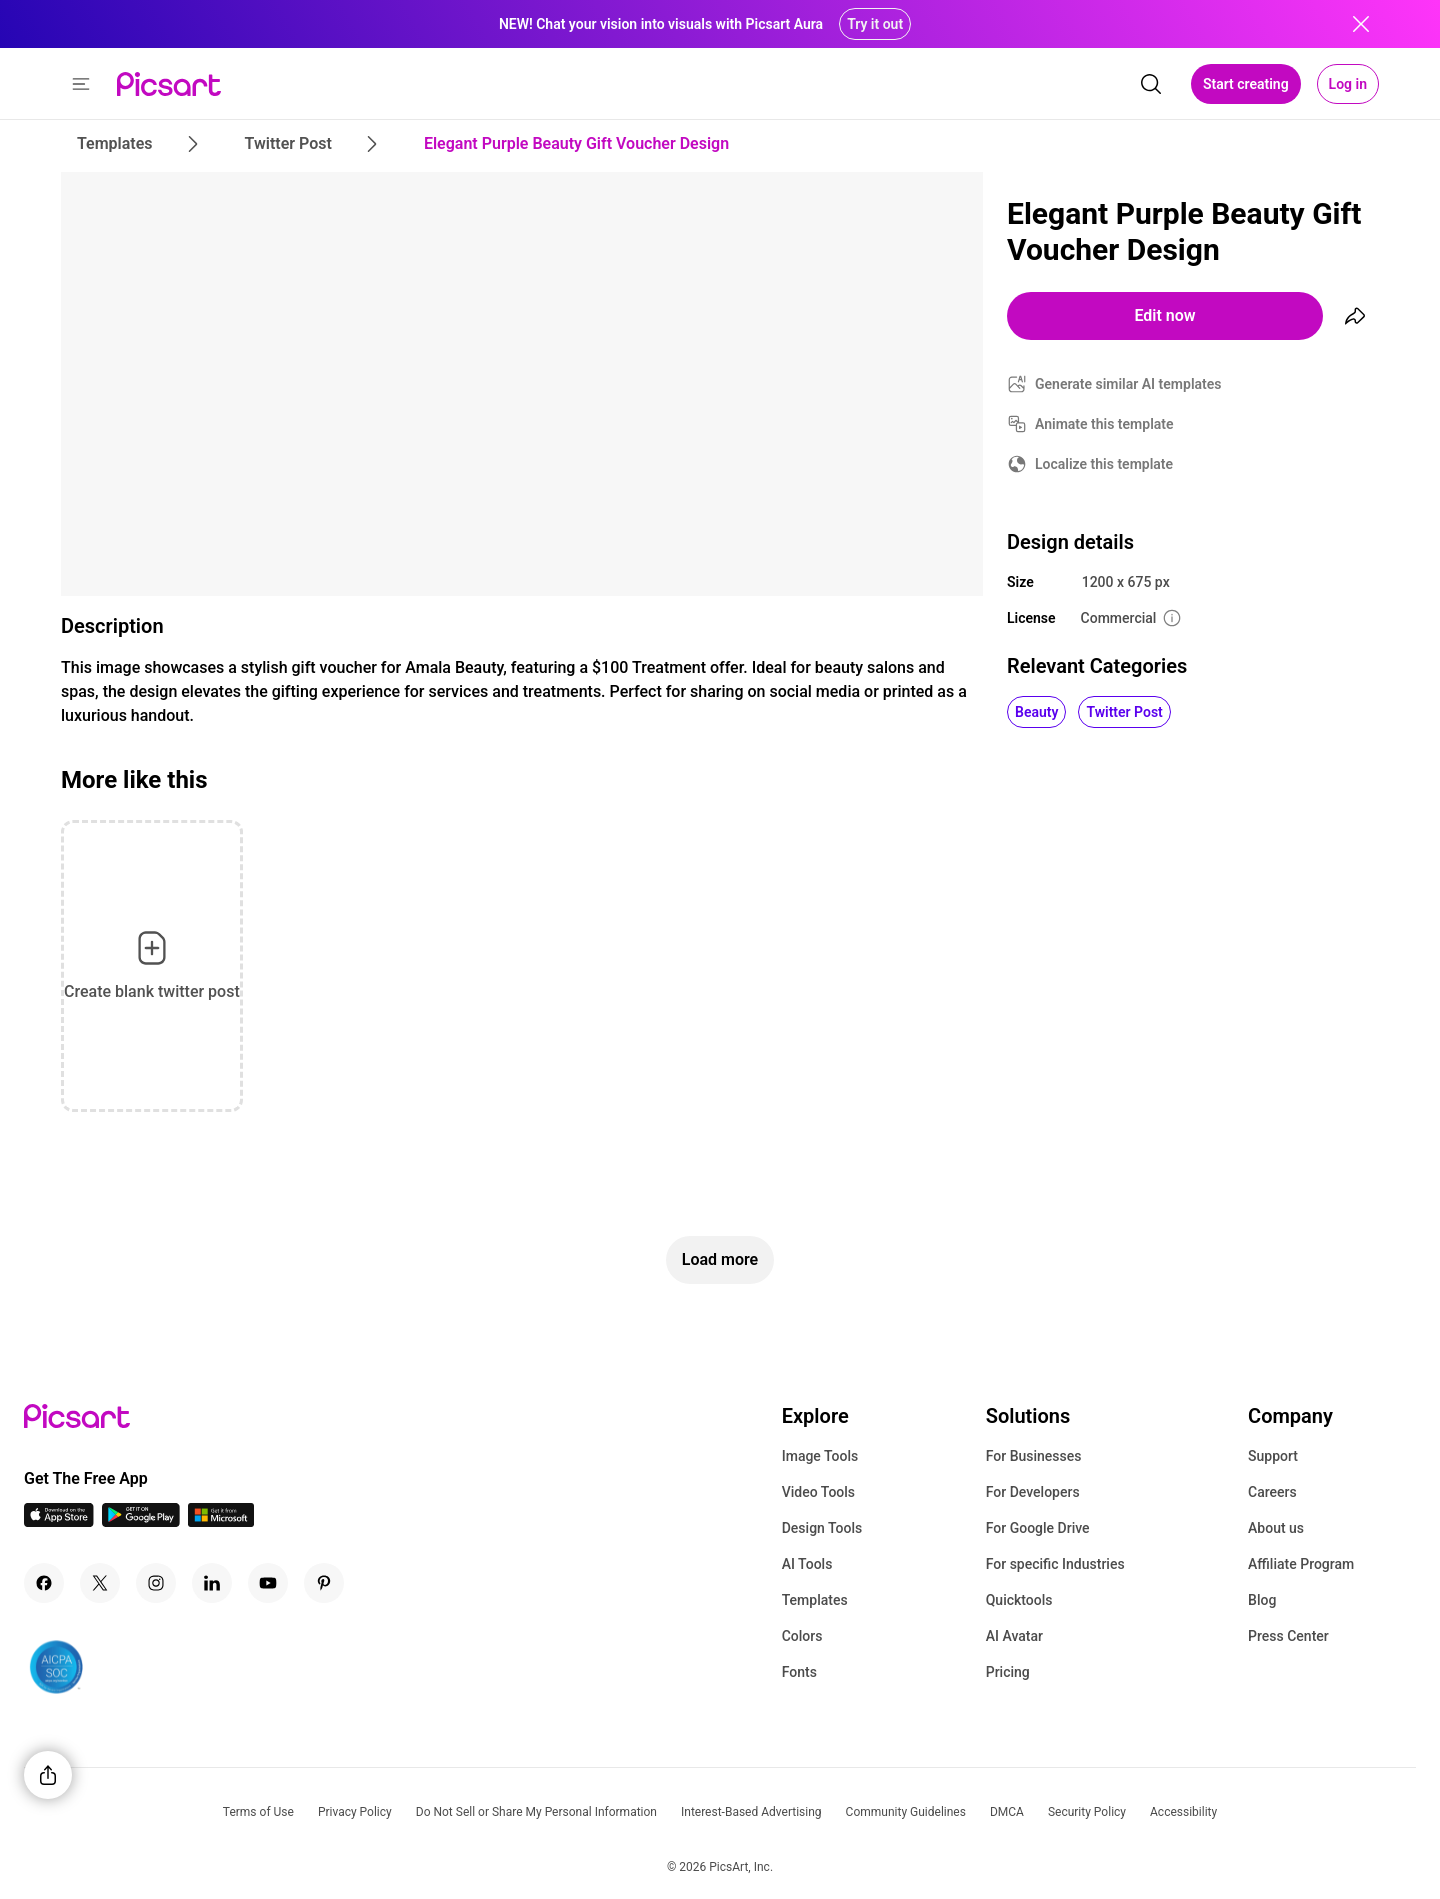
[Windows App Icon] (221, 1521)
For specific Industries (1055, 1564)
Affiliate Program (1301, 1564)
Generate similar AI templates (1128, 384)
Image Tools (820, 1456)
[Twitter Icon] (100, 1583)
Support (1273, 1456)
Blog (1262, 1600)
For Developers (1033, 1492)
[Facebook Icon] (44, 1583)
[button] (81, 84)
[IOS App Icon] (59, 1521)
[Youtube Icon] (268, 1583)
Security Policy (1087, 1812)
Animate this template (1104, 424)
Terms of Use (258, 1812)
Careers (1272, 1492)
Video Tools (818, 1492)
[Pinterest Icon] (324, 1583)
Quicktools (1019, 1600)
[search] (1151, 84)
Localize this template (1104, 464)
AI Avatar (1014, 1636)
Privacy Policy (355, 1812)
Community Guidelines (906, 1812)
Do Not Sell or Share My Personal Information (536, 1812)
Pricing (1008, 1672)
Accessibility (1183, 1812)
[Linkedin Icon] (212, 1583)
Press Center (1288, 1636)
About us (1276, 1528)
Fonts (799, 1672)
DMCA (1007, 1812)
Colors (802, 1636)
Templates (815, 1600)
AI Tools (807, 1564)
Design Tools (822, 1528)
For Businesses (1034, 1456)
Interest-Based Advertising (751, 1812)
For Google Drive (1038, 1528)
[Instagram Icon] (156, 1583)
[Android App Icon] (141, 1521)
